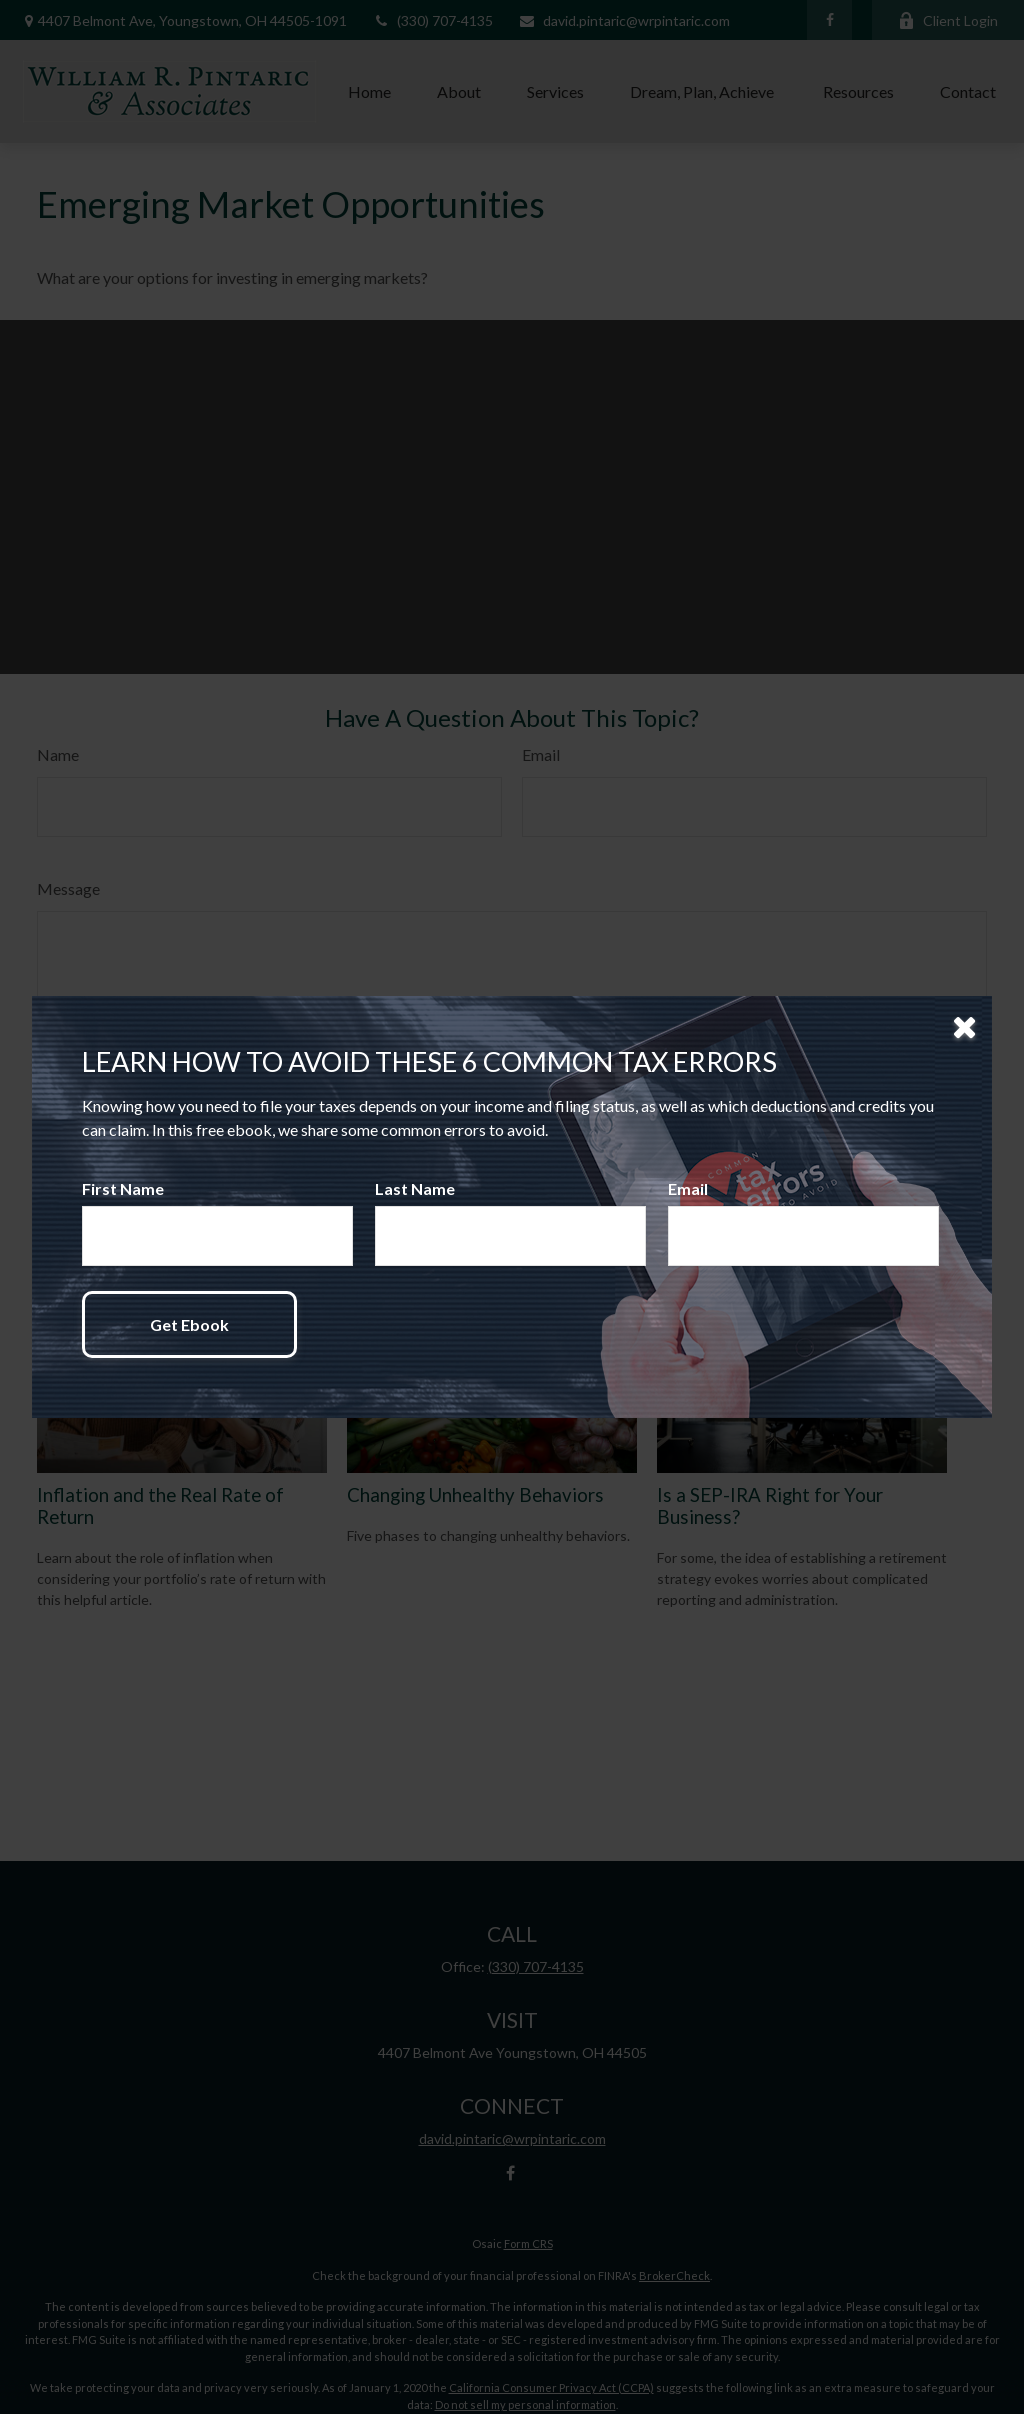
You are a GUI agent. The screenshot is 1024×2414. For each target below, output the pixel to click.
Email (688, 1188)
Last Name (415, 1188)
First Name (123, 1188)
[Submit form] (189, 1324)
